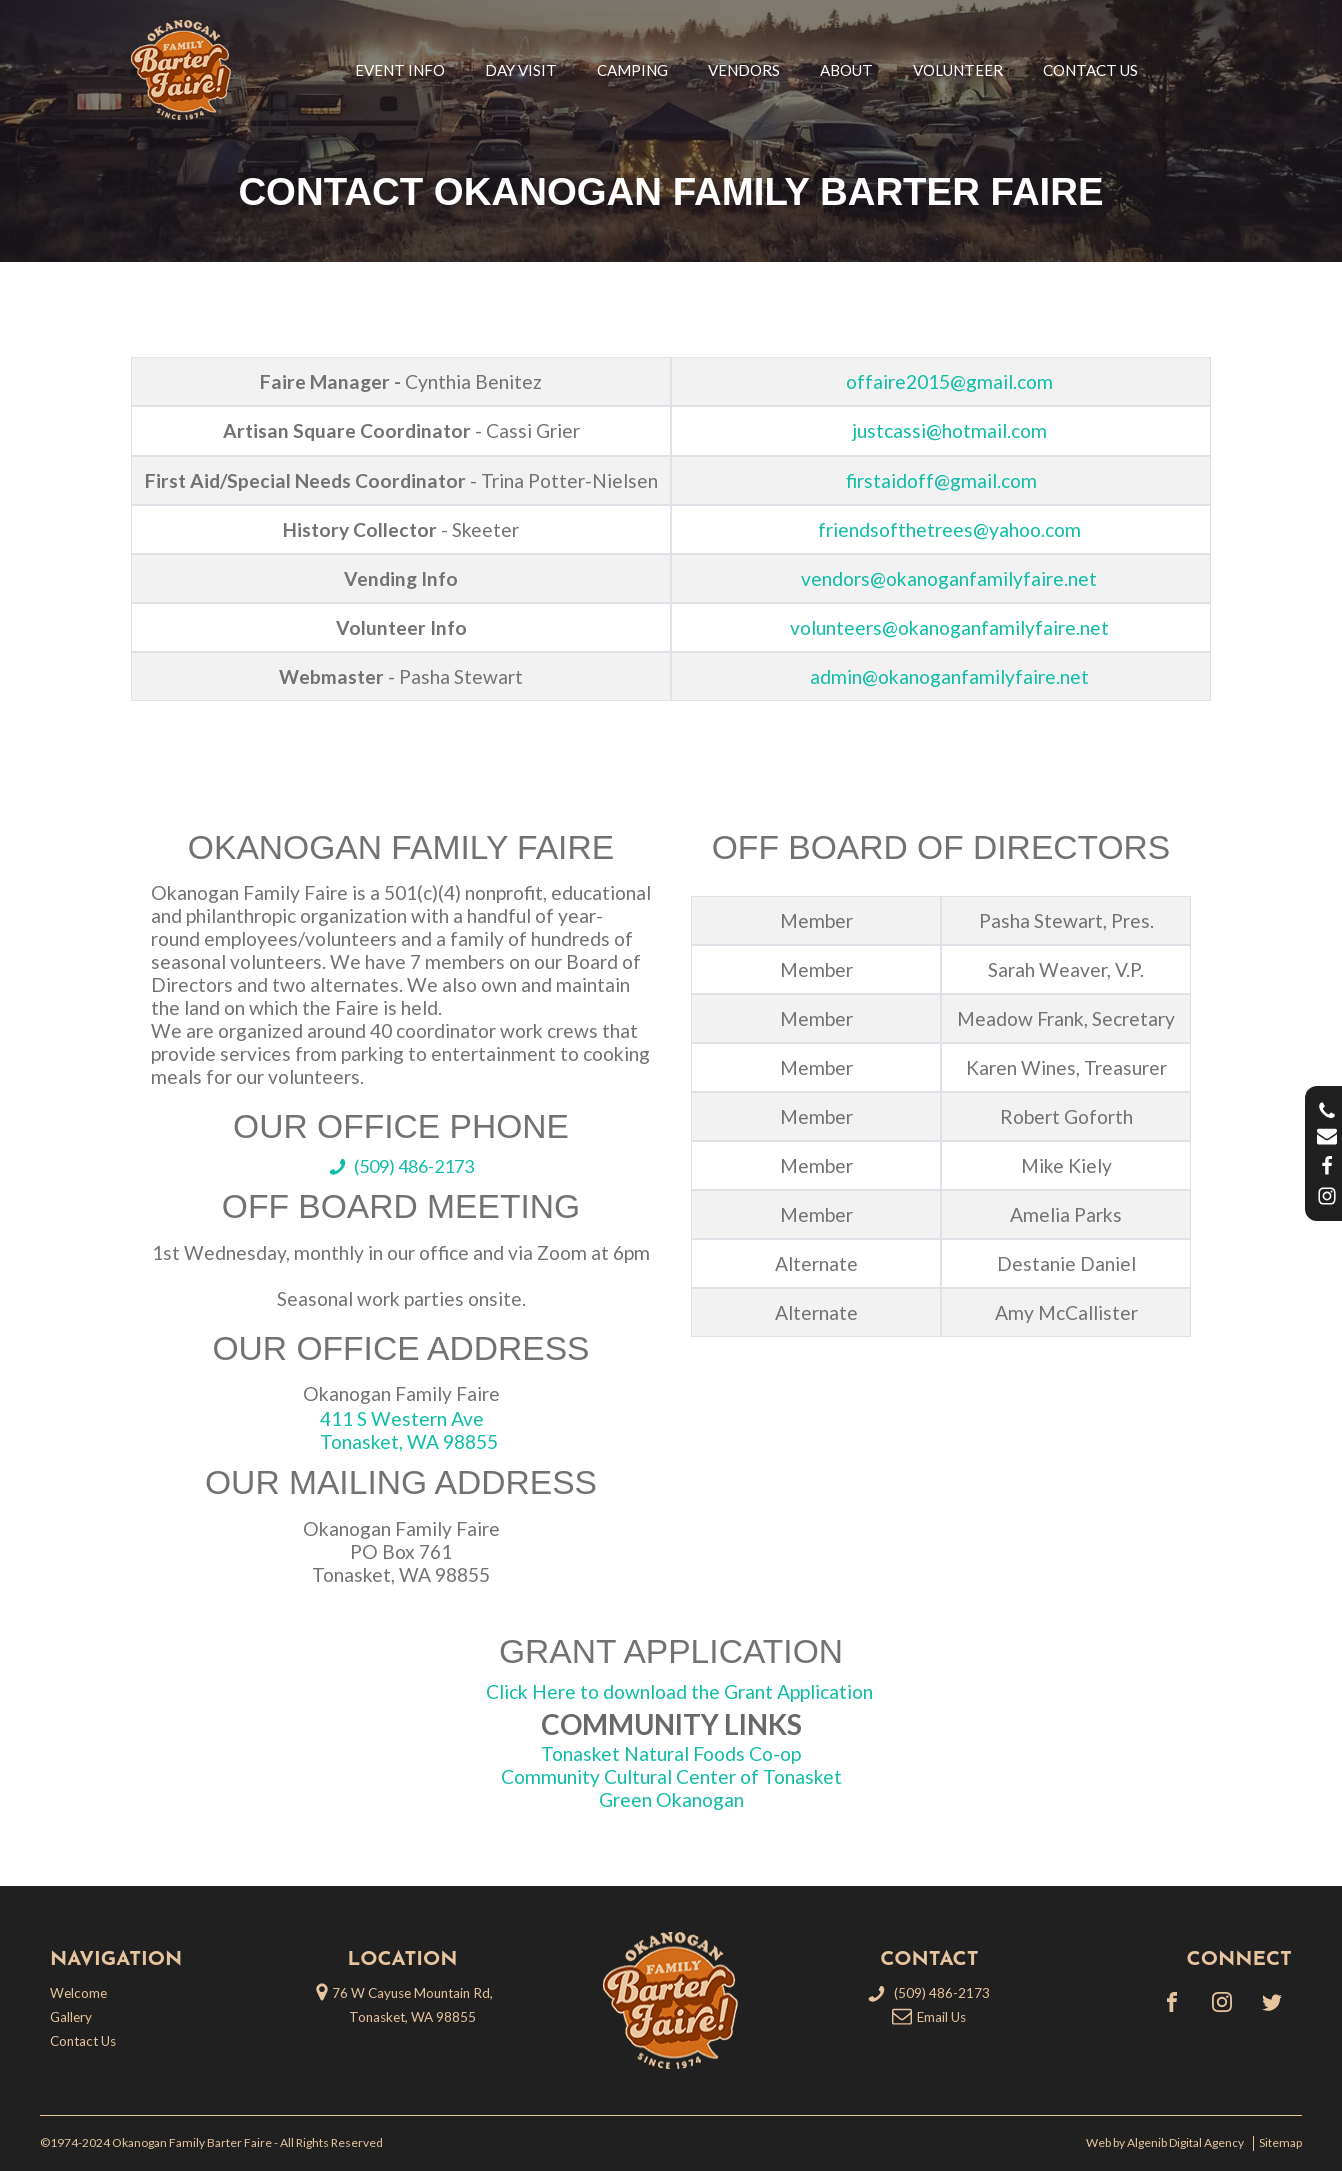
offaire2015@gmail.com (949, 381)
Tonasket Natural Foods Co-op (671, 1753)
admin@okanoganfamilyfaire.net (949, 676)
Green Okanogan (671, 1799)
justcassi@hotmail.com (949, 430)
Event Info (400, 70)
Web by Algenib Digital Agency (1167, 2143)
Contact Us (1090, 70)
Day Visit (521, 70)
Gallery (71, 2017)
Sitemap (1280, 2143)
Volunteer (958, 70)
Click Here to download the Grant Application (679, 1691)
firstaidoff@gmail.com (941, 480)
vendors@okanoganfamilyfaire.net (949, 578)
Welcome (78, 1993)
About (846, 70)
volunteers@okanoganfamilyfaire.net (949, 627)
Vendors (744, 70)
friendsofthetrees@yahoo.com (949, 529)
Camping (632, 70)
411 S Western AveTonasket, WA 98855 (409, 1430)
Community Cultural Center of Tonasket (671, 1776)
